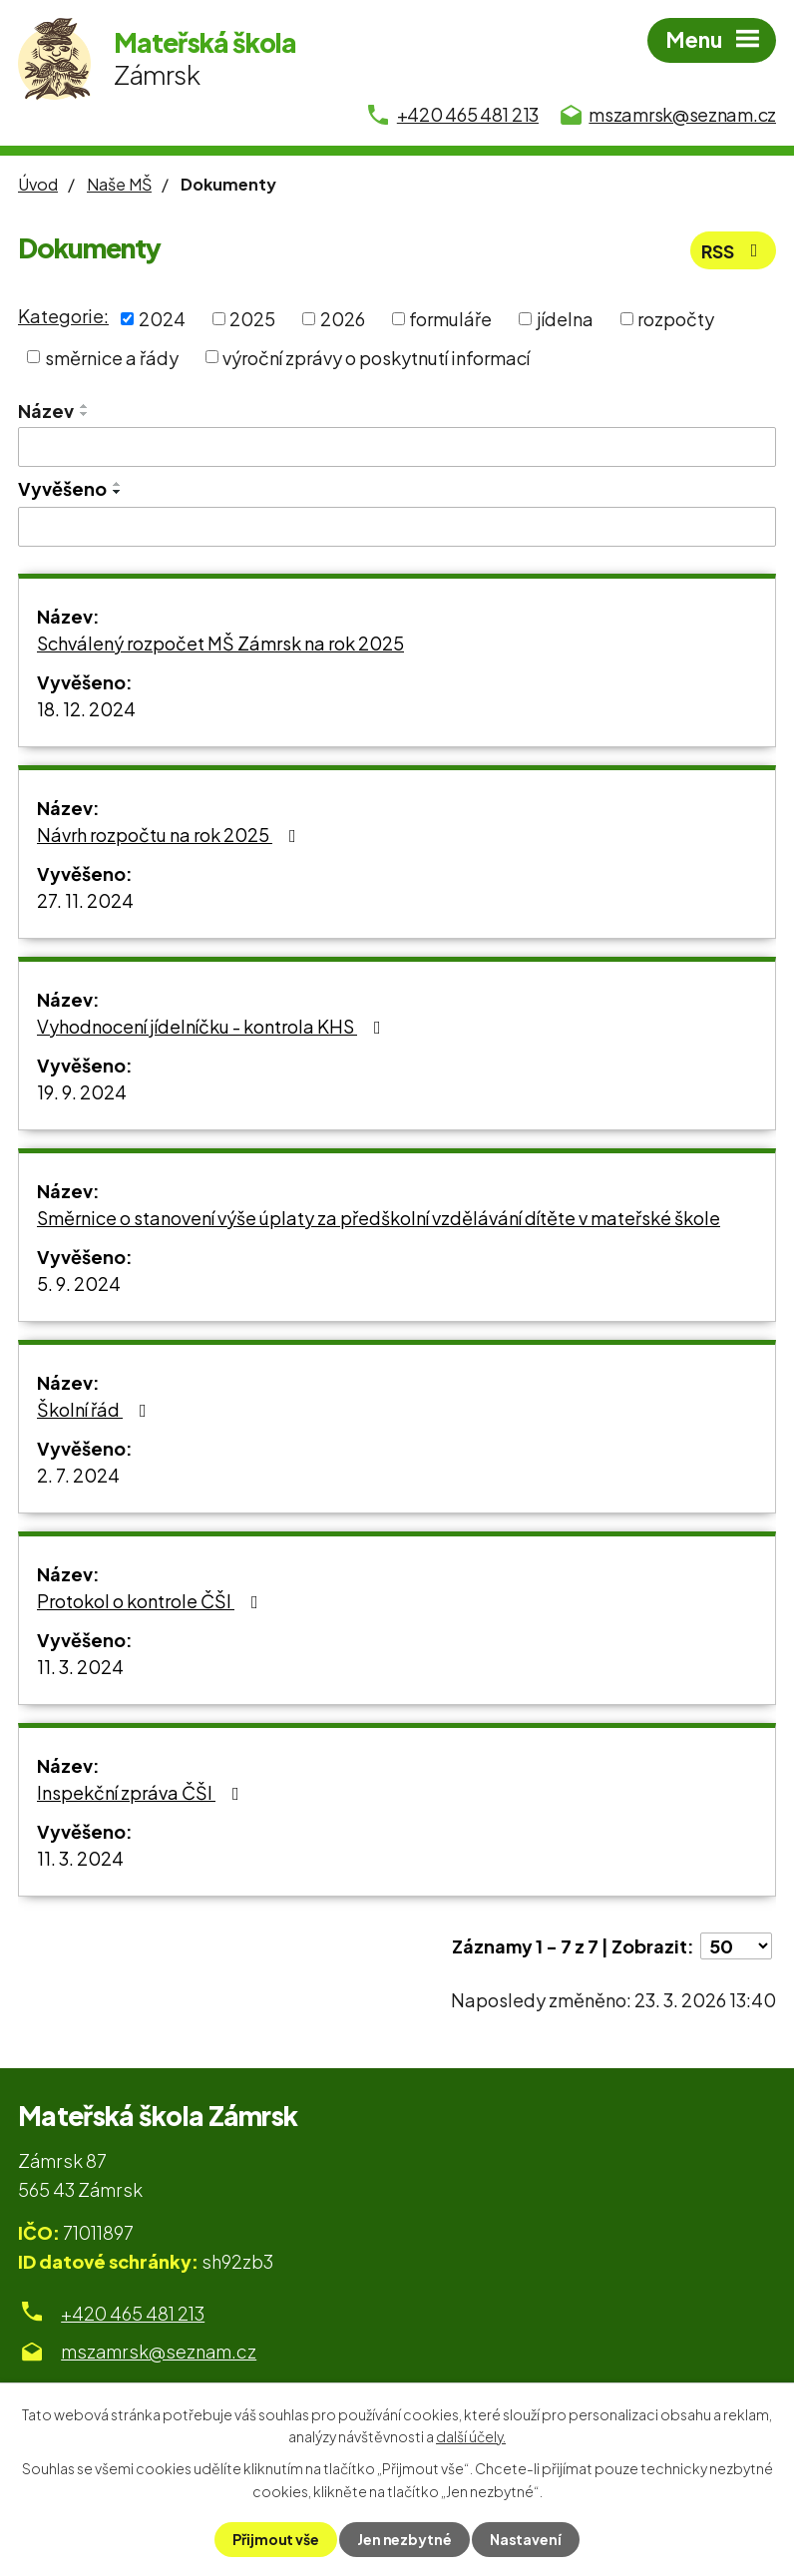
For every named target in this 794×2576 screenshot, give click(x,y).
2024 (162, 318)
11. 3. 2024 (80, 1666)
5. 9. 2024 (79, 1283)
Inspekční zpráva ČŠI (142, 1792)
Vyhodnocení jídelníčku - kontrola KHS (213, 1026)
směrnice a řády (112, 356)
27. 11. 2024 (85, 900)
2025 (252, 318)
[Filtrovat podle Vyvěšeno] (397, 527)
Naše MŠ (119, 184)
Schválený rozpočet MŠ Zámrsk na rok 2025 (220, 643)
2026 (342, 318)
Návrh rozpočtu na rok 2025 (170, 834)
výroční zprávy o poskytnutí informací (376, 356)
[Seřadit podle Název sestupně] (85, 414)
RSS (733, 250)
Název (46, 410)
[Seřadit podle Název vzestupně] (85, 406)
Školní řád (96, 1409)
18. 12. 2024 (86, 708)
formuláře (450, 318)
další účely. (471, 2436)
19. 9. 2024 (82, 1091)
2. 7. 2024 (78, 1475)
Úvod (38, 184)
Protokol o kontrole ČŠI (151, 1600)
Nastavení (526, 2539)
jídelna (565, 318)
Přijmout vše (275, 2539)
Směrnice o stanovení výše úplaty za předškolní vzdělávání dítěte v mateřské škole (378, 1217)
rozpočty (675, 318)
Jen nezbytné (404, 2539)
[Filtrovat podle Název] (397, 447)
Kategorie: (63, 315)
